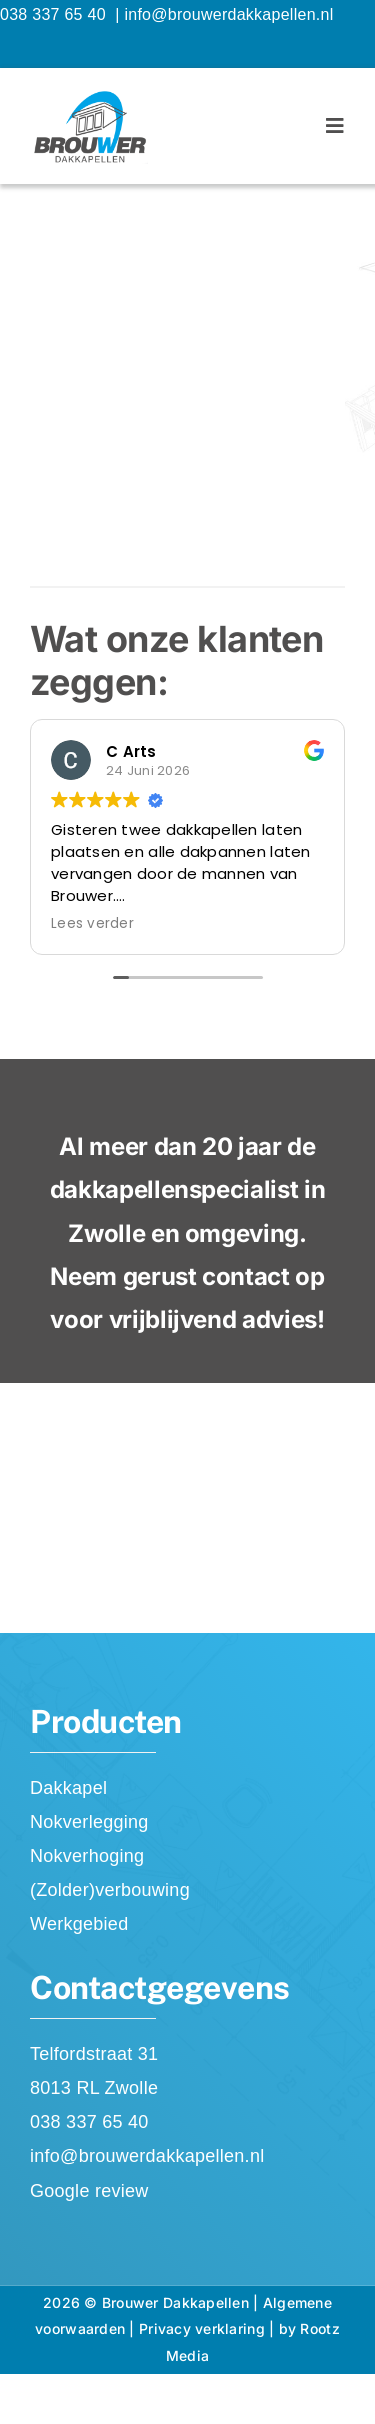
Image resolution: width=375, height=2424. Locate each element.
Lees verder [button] (92, 924)
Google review (89, 2191)
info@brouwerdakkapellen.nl (228, 14)
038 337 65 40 (55, 14)
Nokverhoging (87, 1856)
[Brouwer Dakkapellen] (89, 97)
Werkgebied (79, 1924)
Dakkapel (68, 1788)
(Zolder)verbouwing (110, 1890)
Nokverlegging (89, 1822)
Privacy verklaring (202, 2328)
